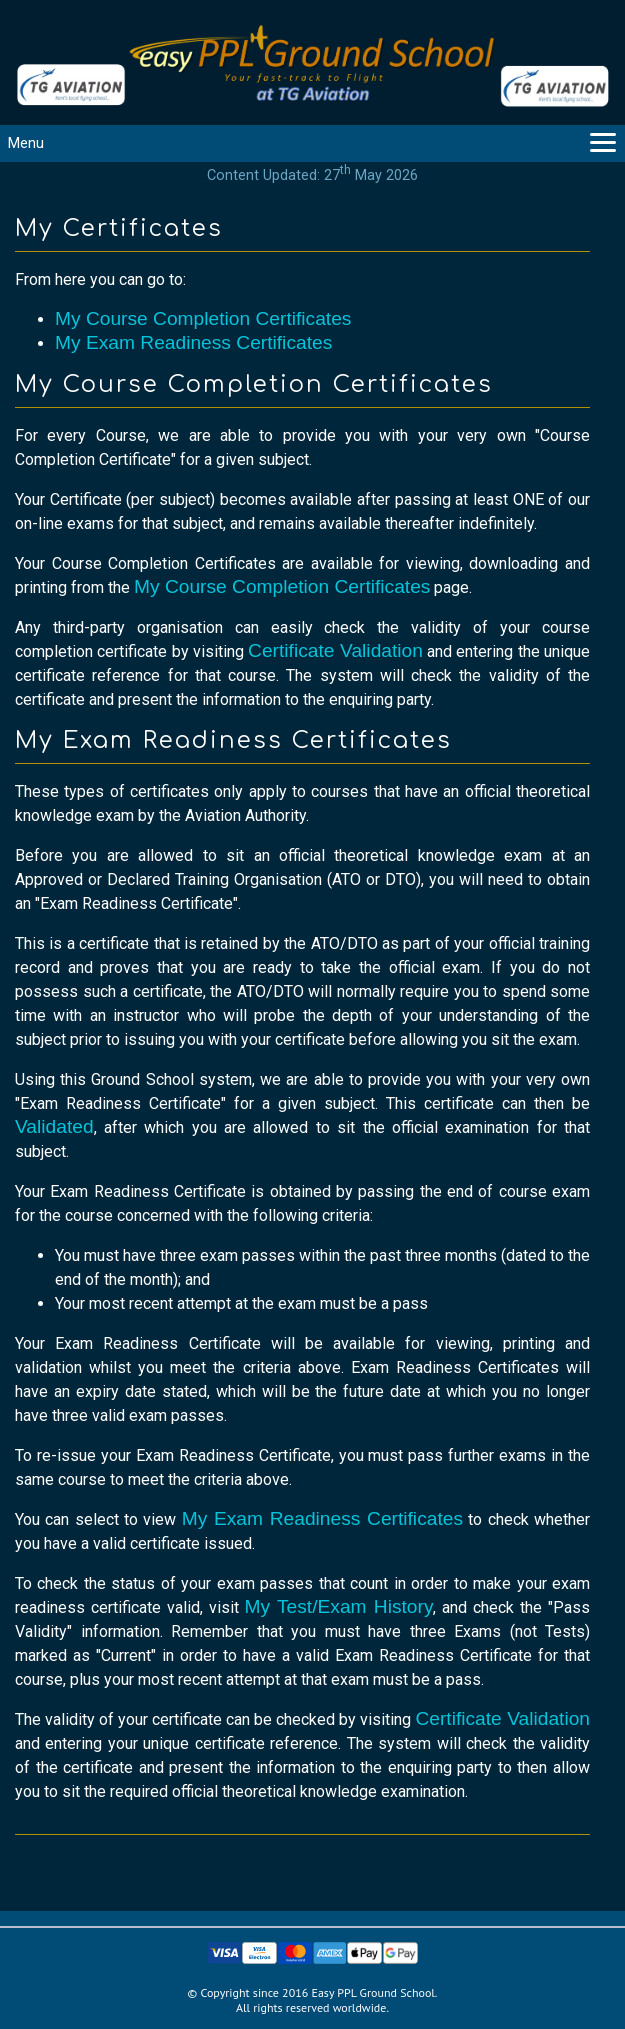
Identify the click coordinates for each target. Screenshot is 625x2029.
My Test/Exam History (339, 1606)
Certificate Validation (335, 650)
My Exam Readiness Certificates (193, 342)
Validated (54, 1126)
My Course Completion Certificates (203, 318)
